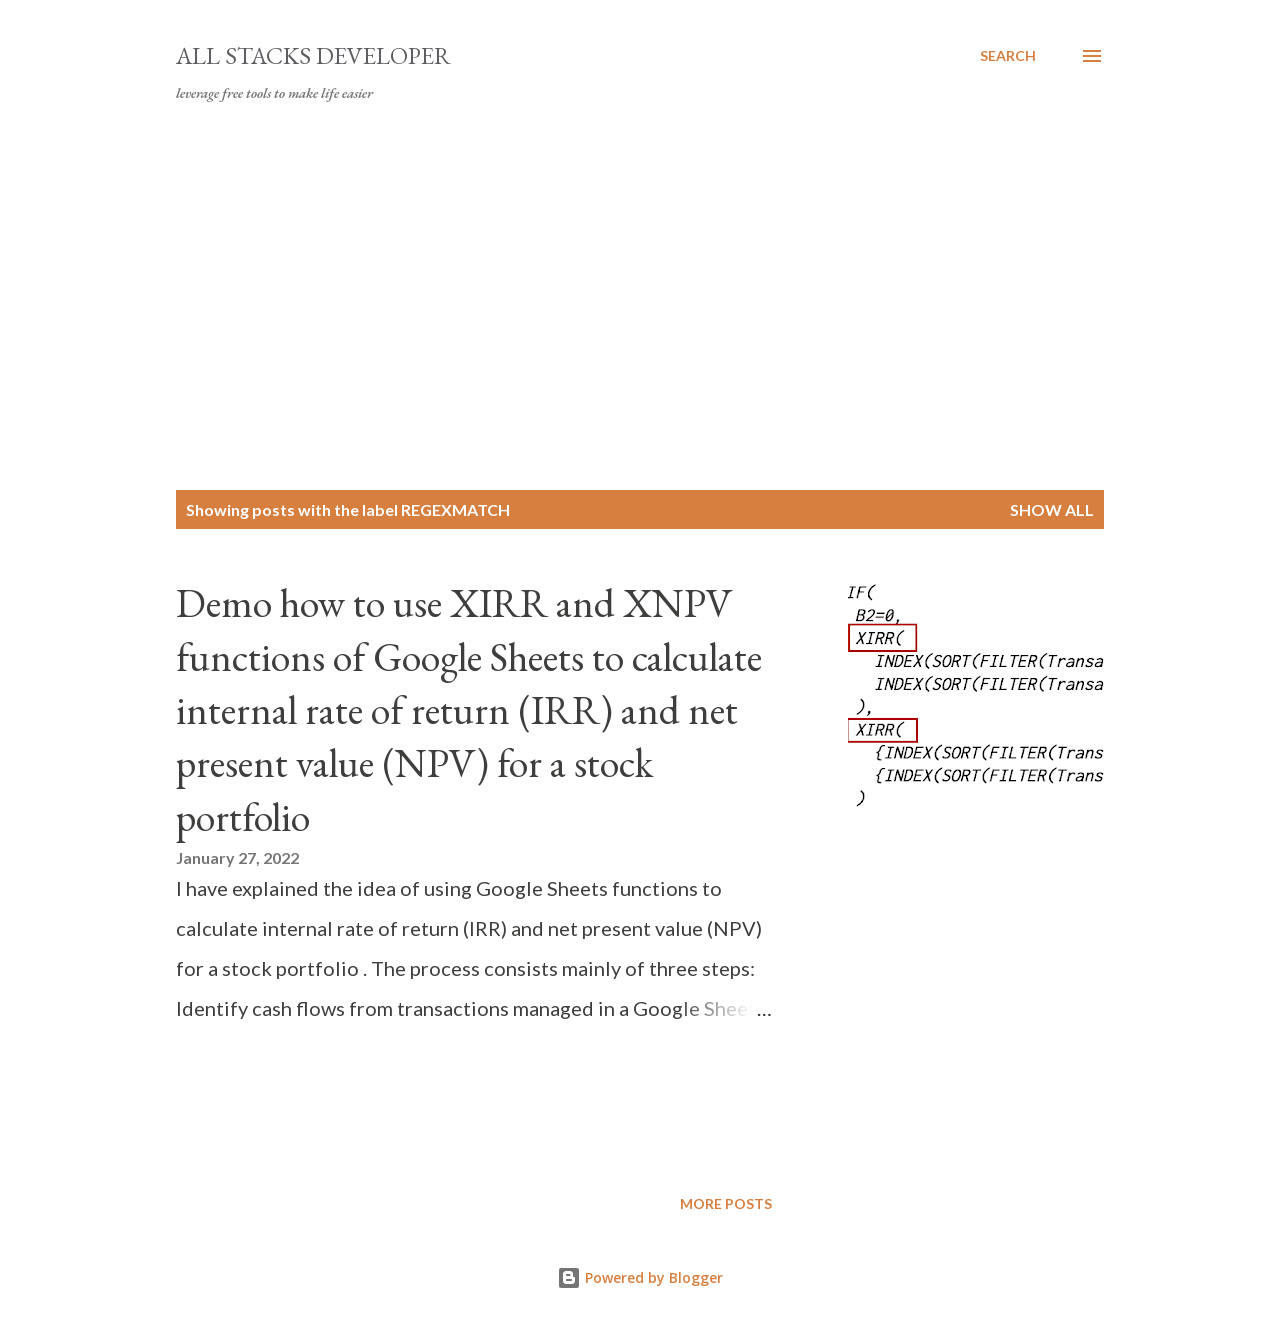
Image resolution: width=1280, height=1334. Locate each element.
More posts (726, 1203)
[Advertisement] (640, 300)
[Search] (1008, 56)
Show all (1052, 509)
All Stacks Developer (313, 55)
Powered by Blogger (640, 1277)
